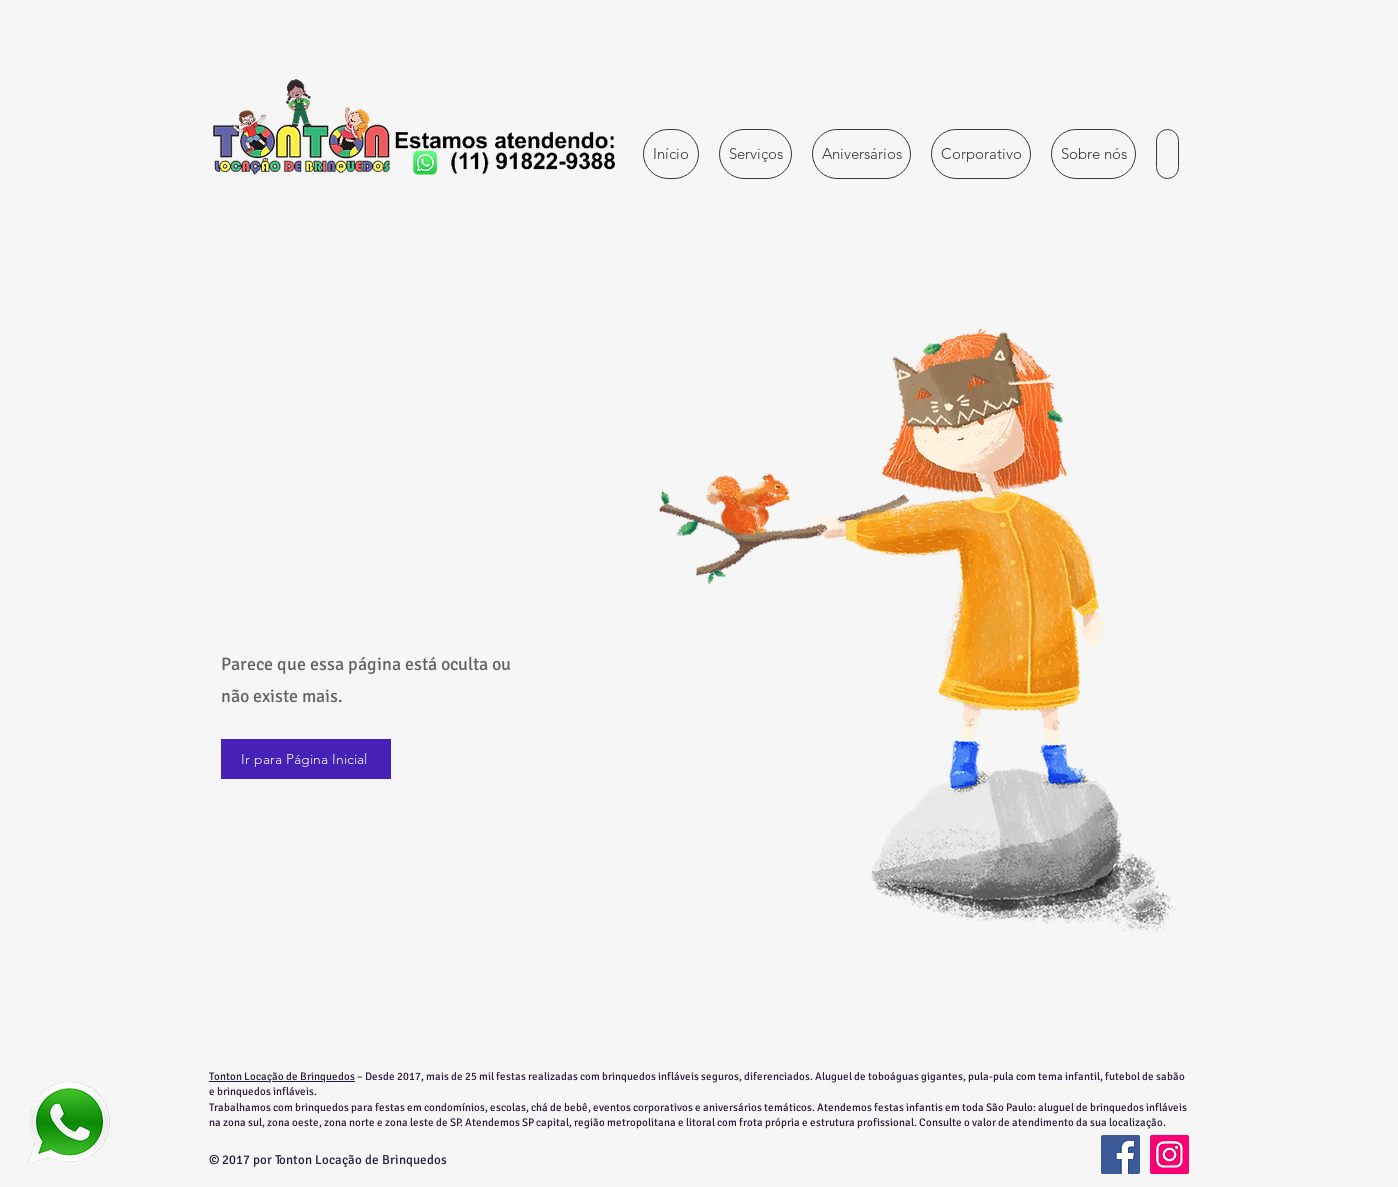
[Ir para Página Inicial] (306, 759)
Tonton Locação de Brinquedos (282, 1076)
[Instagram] (1169, 1154)
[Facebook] (1120, 1154)
